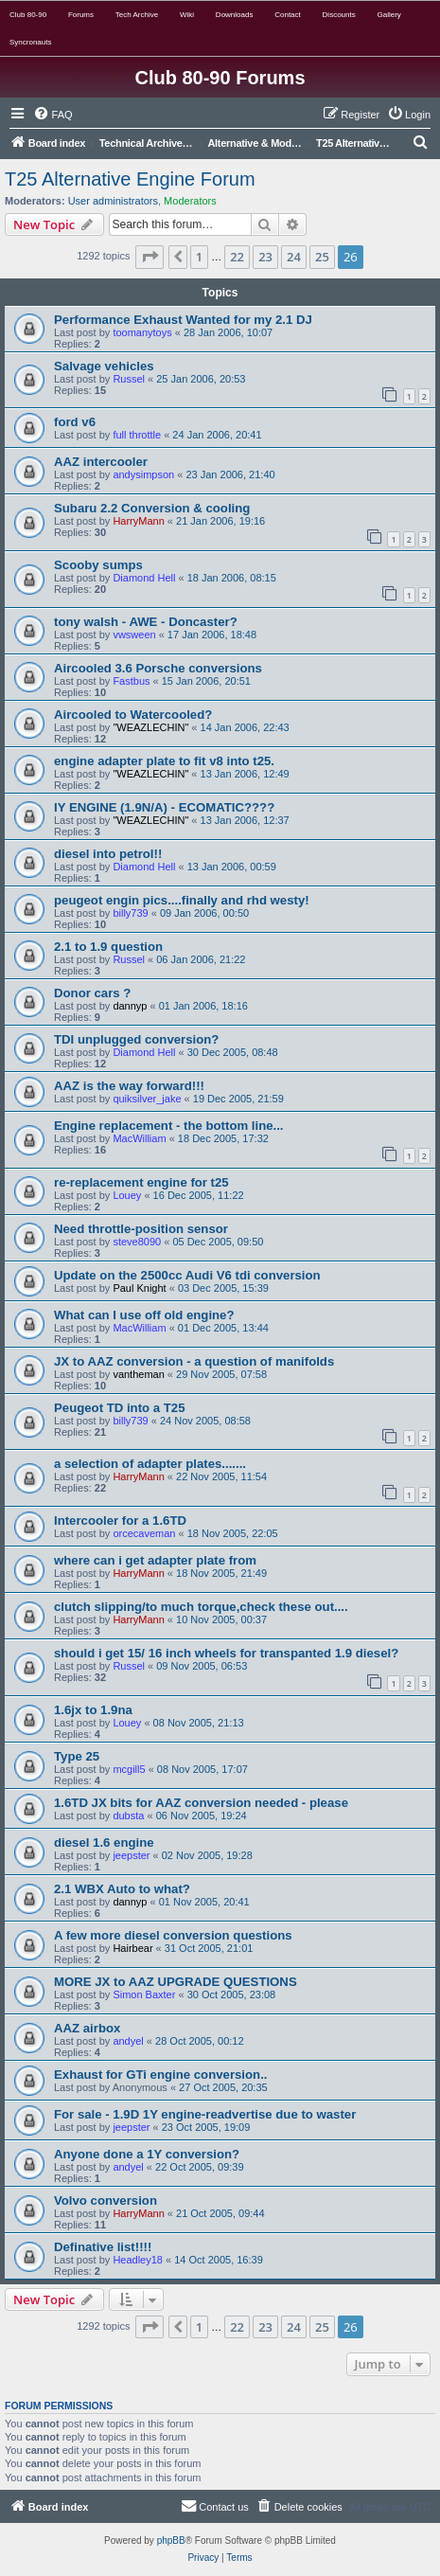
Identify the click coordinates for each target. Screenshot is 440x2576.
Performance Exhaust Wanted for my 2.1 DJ (183, 320)
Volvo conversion (105, 2200)
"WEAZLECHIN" (150, 727)
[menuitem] (53, 114)
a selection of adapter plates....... (150, 1464)
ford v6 (75, 422)
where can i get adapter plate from (155, 1560)
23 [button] (265, 256)
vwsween (134, 634)
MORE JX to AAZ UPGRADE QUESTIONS (175, 1982)
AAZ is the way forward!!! (129, 1086)
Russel (129, 379)
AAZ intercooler (101, 462)
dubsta (128, 1815)
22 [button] (237, 256)
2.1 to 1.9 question (108, 946)
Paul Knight (139, 1288)
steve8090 (137, 1241)
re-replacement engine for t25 (141, 1182)
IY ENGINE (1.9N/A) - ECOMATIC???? (164, 807)
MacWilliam (139, 1138)
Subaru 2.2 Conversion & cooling (152, 508)
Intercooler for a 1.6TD (120, 1520)
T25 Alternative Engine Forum (130, 179)
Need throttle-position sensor (141, 1229)
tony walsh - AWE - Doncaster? (146, 622)
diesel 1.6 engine (104, 1842)
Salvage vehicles (104, 366)
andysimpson (143, 474)
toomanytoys (142, 332)
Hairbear (132, 1948)
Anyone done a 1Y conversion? (146, 2154)
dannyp (130, 1005)
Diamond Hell (144, 577)
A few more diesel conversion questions (173, 1935)
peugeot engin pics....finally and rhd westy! (181, 900)
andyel (128, 2041)
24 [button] (294, 256)
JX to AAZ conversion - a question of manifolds (194, 1361)
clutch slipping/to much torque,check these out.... (201, 1607)
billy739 (130, 913)
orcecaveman (144, 1533)
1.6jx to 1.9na (93, 1710)
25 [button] (322, 256)
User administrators (113, 200)
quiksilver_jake (147, 1098)
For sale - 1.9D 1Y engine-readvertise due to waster (205, 2114)
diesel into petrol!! (108, 854)
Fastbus (131, 681)
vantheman (138, 1374)
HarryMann (138, 521)
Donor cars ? (92, 993)
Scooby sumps (98, 565)
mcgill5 (129, 1769)
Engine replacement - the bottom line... (169, 1125)
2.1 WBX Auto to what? (122, 1889)
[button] (149, 256)
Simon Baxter (144, 1994)
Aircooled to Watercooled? (133, 714)
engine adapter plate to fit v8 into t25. (164, 761)
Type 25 (76, 1756)
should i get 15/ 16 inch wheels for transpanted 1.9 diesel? (226, 1653)
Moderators (190, 200)
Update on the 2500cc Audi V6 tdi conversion (187, 1275)
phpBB (171, 2540)
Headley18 (138, 2259)
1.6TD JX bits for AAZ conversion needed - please (201, 1803)
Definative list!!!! (102, 2247)
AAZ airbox (87, 2028)
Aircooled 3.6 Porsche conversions (158, 668)
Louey (127, 1195)
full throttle (137, 434)
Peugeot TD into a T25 (119, 1408)
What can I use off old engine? (144, 1315)
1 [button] (199, 256)
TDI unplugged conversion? (136, 1039)
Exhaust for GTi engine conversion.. (160, 2074)
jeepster (131, 1855)
